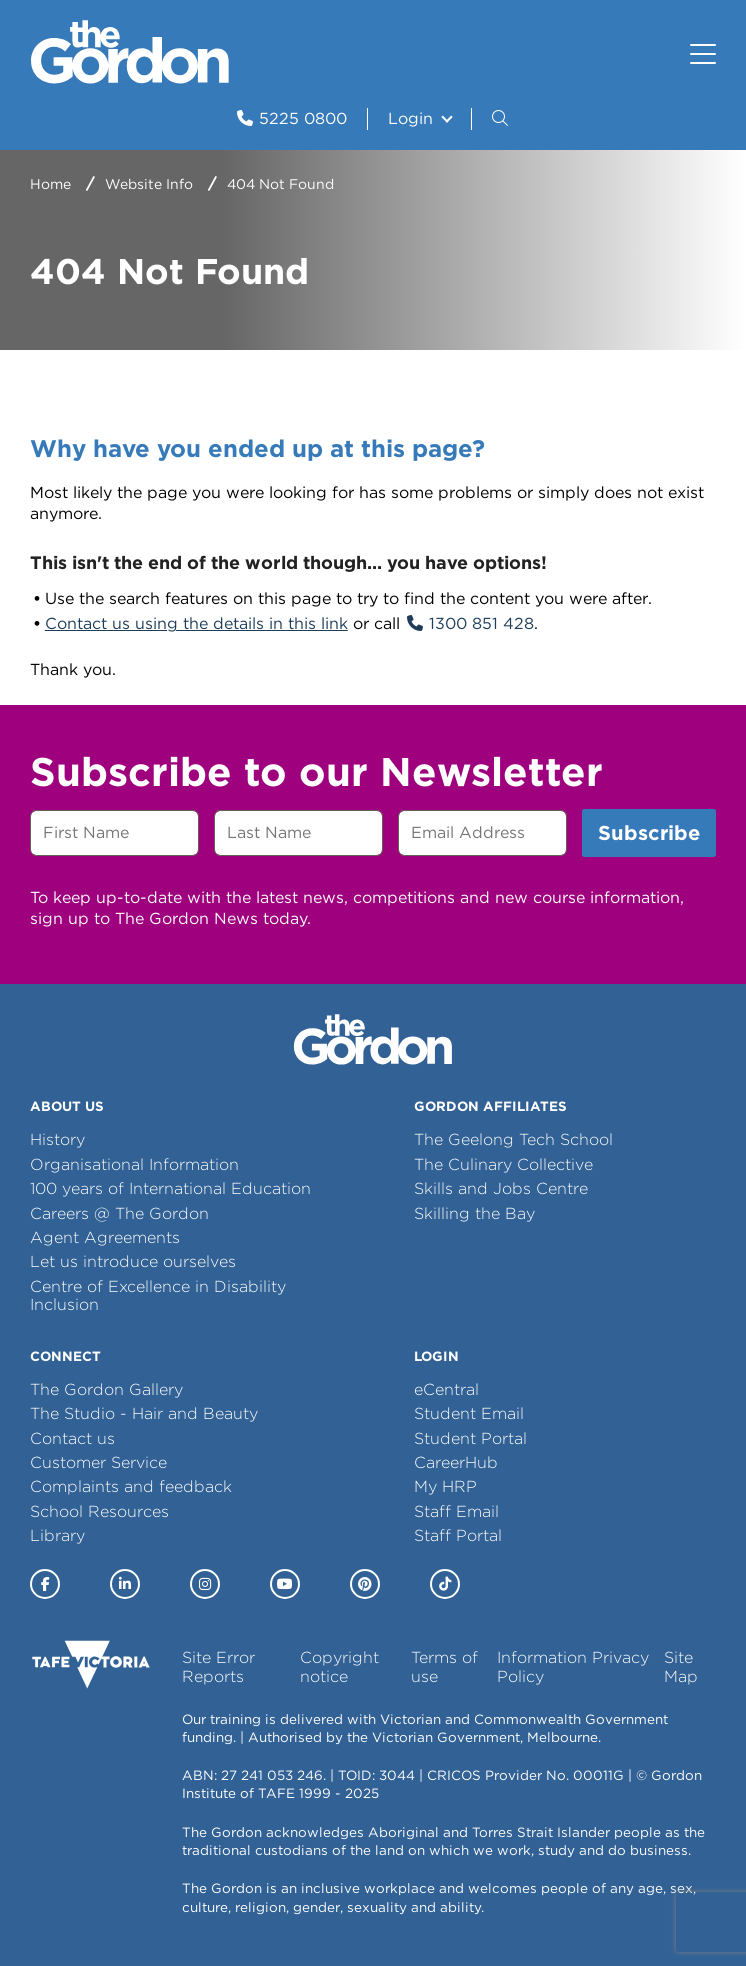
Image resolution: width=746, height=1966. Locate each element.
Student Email (469, 1413)
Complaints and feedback (131, 1486)
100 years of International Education (170, 1188)
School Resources (99, 1511)
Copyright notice (339, 1666)
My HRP (445, 1486)
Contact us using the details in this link (196, 623)
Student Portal (470, 1438)
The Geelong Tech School (513, 1139)
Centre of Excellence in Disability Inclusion (158, 1295)
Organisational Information (134, 1164)
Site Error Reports (218, 1666)
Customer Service (98, 1462)
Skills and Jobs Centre (501, 1188)
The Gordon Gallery (106, 1389)
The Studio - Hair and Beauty (144, 1413)
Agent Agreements (105, 1237)
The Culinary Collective (503, 1164)
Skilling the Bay (474, 1213)
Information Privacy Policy (573, 1666)
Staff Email (456, 1511)
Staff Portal (458, 1535)
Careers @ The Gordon (119, 1213)
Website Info (149, 184)
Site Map (681, 1666)
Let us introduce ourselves (133, 1261)
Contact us (72, 1438)
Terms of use (444, 1666)
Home (50, 184)
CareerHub (456, 1462)
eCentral (446, 1389)
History (57, 1139)
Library (57, 1535)
